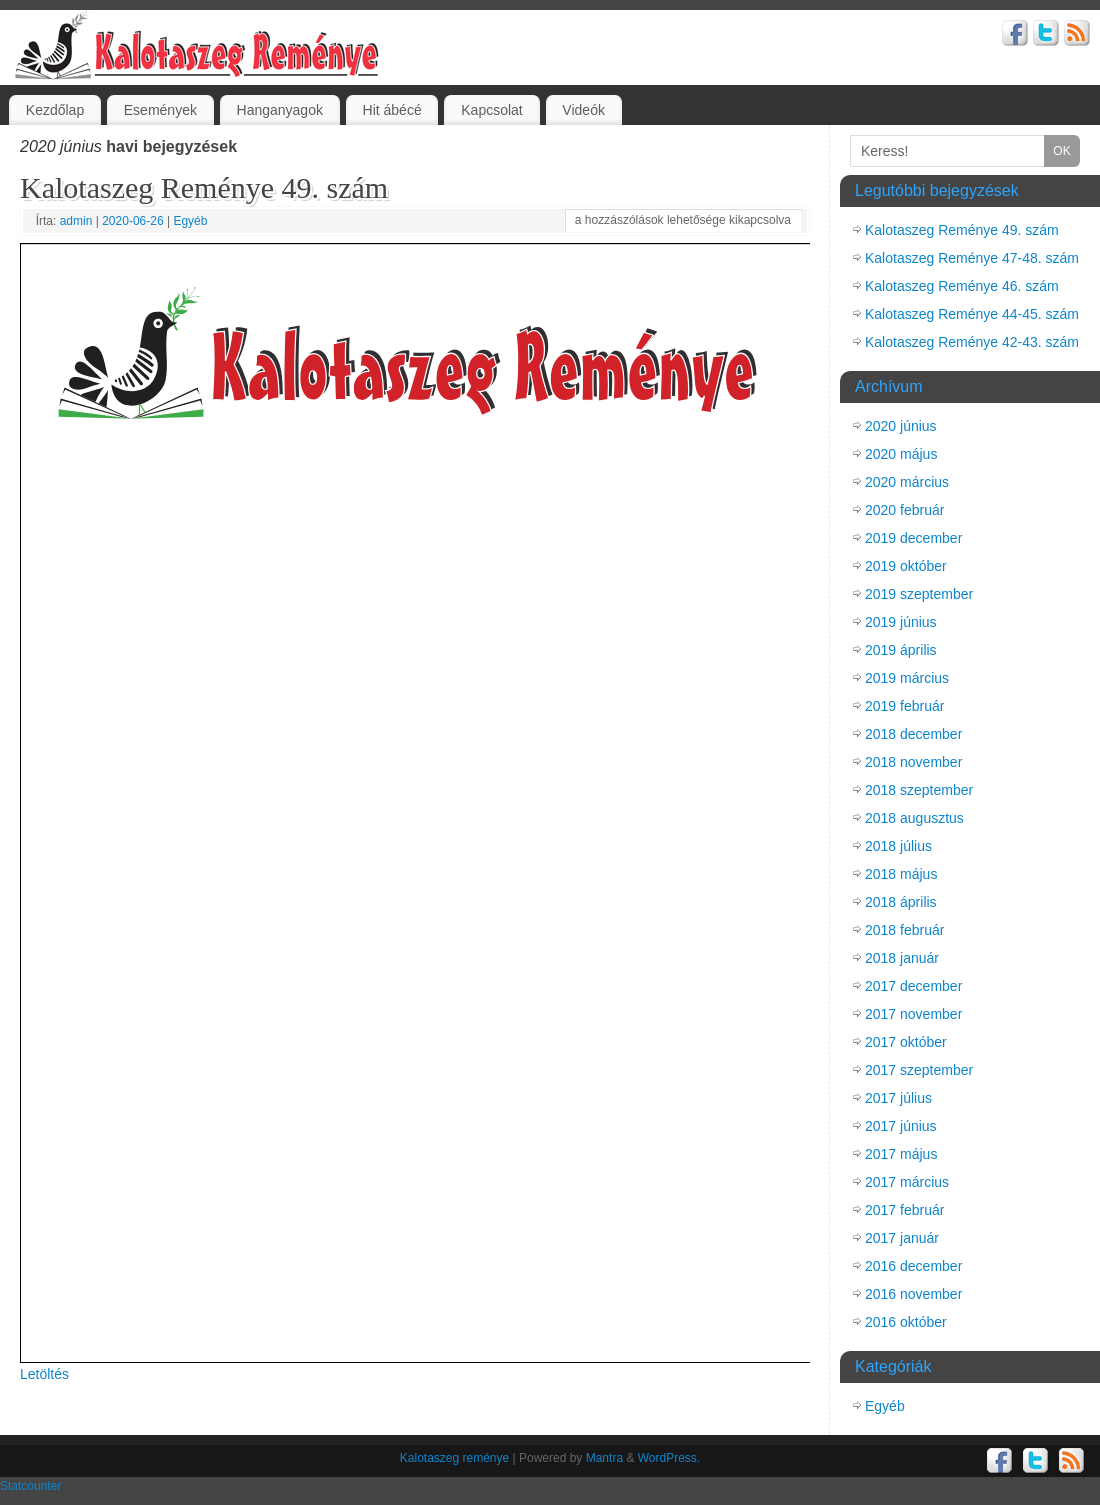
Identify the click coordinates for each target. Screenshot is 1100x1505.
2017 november (913, 1014)
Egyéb (190, 221)
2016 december (913, 1266)
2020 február (904, 510)
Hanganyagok (280, 110)
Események (160, 110)
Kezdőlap (55, 110)
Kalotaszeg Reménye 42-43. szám (972, 342)
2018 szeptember (919, 790)
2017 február (904, 1210)
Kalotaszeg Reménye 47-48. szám (972, 258)
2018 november (913, 762)
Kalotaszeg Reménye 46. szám (962, 286)
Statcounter (30, 1486)
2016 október (906, 1322)
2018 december (913, 734)
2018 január (902, 958)
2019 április (901, 650)
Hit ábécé (392, 110)
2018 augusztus (914, 818)
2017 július (898, 1098)
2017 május (901, 1154)
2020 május (901, 454)
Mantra (604, 1458)
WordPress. (669, 1458)
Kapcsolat (491, 110)
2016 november (913, 1294)
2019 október (906, 566)
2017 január (902, 1238)
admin (76, 221)
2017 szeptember (919, 1070)
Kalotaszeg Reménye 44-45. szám (972, 314)
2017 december (913, 986)
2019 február (904, 706)
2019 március (907, 678)
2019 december (913, 538)
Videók (583, 110)
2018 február (904, 930)
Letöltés (44, 1374)
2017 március (907, 1182)
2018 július (898, 846)
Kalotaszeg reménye (454, 1458)
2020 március (907, 482)
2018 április (901, 902)
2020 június (901, 426)
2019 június (901, 622)
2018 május (901, 874)
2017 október (906, 1042)
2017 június (901, 1126)
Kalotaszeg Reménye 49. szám (204, 187)
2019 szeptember (919, 594)
